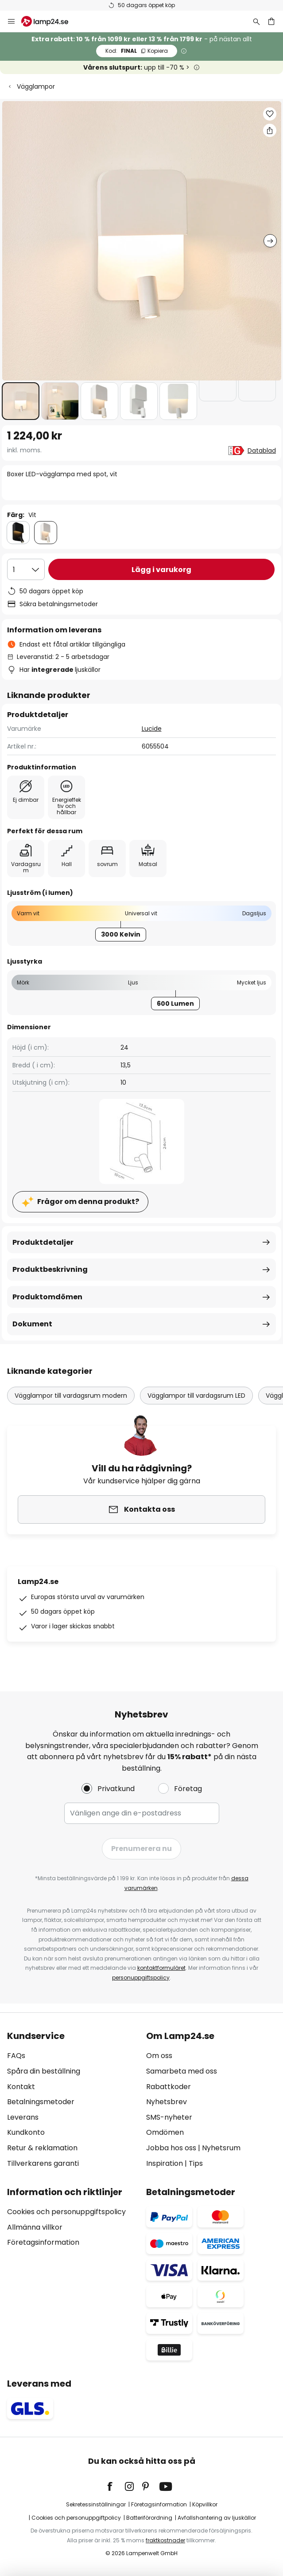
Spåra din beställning (43, 2071)
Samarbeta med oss (181, 2071)
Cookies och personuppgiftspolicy (66, 2212)
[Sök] (256, 21)
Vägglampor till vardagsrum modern (71, 1395)
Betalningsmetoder (40, 2102)
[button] (20, 401)
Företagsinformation (43, 2242)
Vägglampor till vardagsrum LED (196, 1395)
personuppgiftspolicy (141, 1977)
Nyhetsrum (221, 2148)
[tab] (72, 2100)
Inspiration (164, 2163)
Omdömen (165, 2132)
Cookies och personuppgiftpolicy (76, 2517)
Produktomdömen (47, 1297)
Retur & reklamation (42, 2148)
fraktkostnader (165, 2540)
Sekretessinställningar (96, 2504)
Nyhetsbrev (166, 2102)
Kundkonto (26, 2132)
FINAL (136, 51)
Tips (196, 2163)
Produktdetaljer (43, 1242)
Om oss (159, 2056)
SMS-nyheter (169, 2117)
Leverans (23, 2117)
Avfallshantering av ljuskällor (217, 2517)
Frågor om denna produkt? (88, 1201)
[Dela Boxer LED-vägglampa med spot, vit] (269, 130)
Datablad (262, 450)
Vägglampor (36, 86)
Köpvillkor (204, 2504)
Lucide (152, 728)
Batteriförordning (149, 2517)
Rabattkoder (168, 2087)
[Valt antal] (26, 569)
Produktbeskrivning (50, 1269)
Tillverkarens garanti (43, 2163)
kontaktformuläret (161, 1968)
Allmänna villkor (34, 2227)
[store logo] (50, 21)
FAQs (16, 2056)
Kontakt (21, 2087)
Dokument (32, 1324)
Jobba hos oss (171, 2148)
